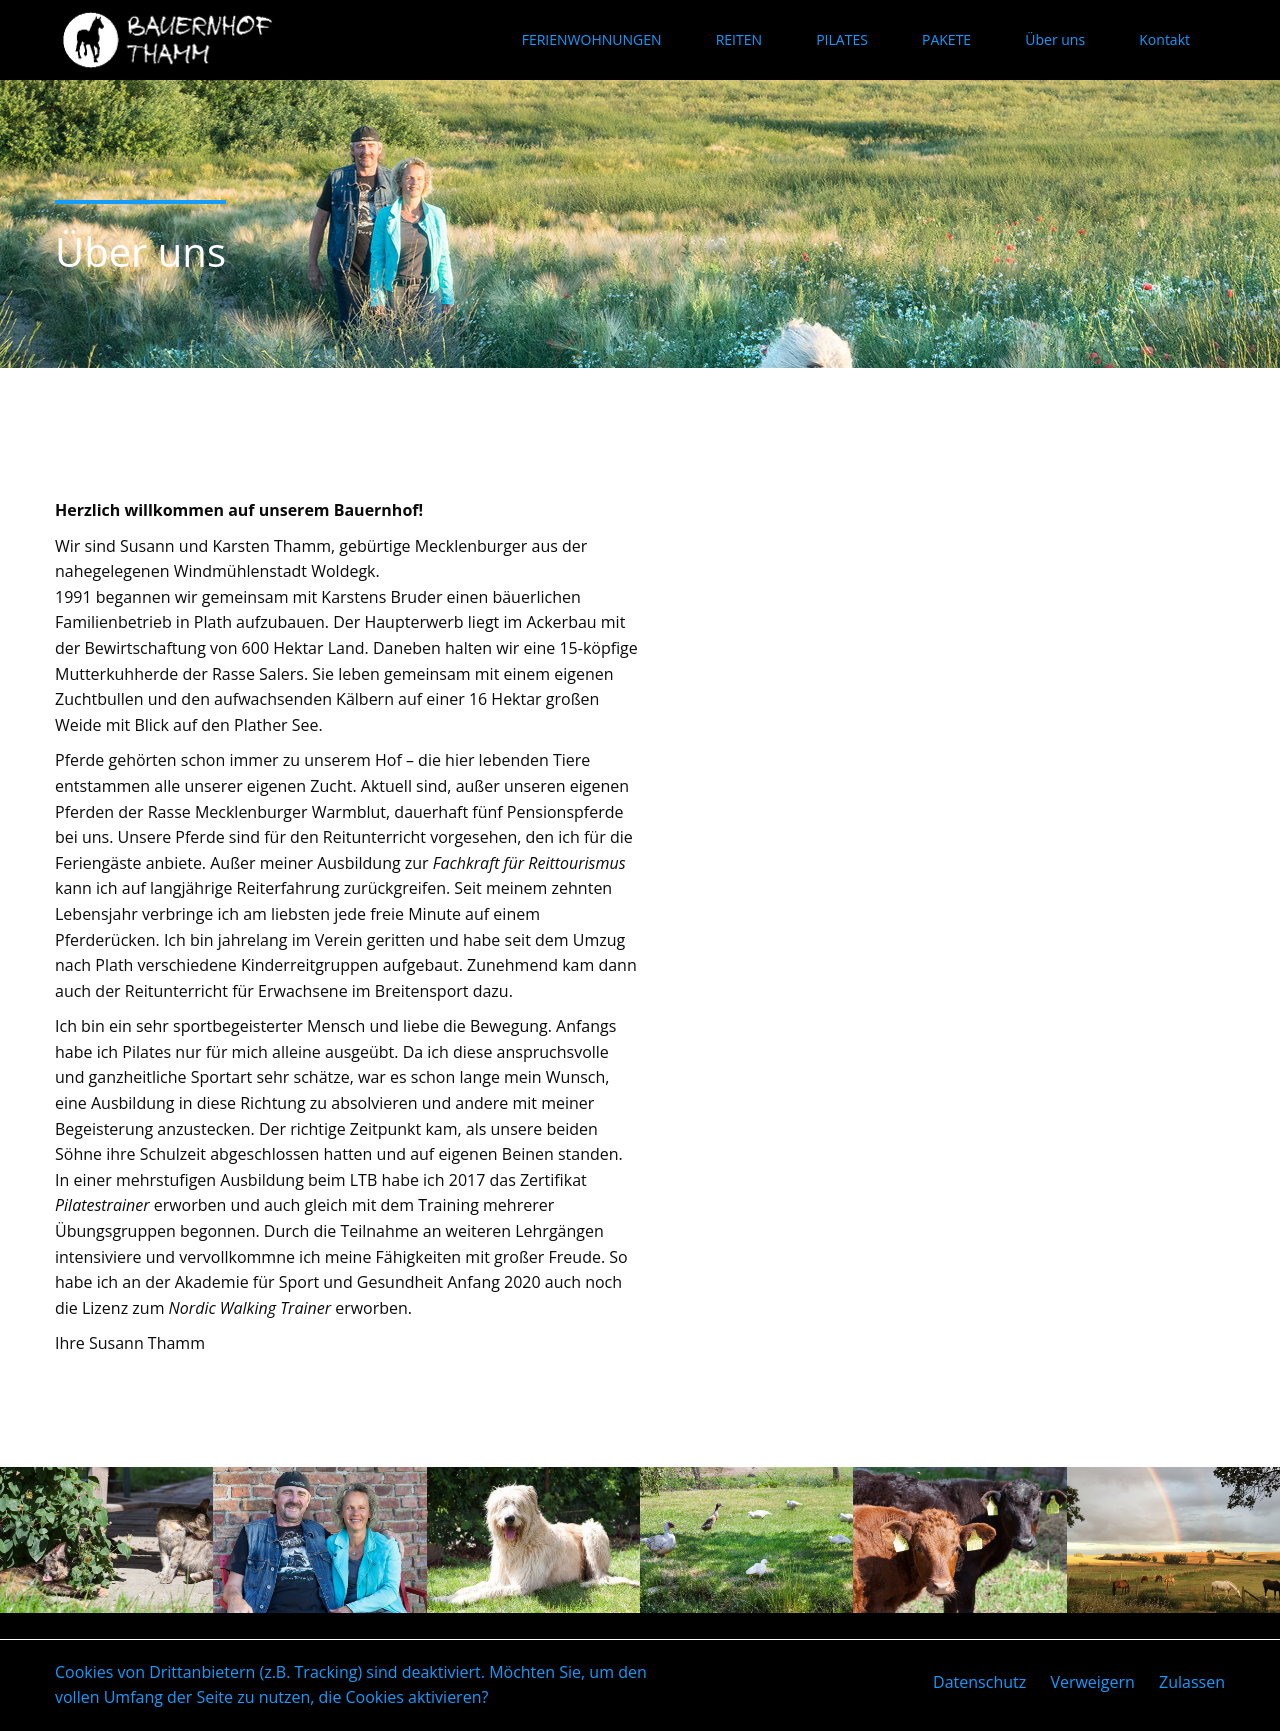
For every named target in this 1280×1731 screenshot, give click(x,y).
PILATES (842, 39)
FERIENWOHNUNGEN (592, 39)
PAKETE (946, 39)
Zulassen (1192, 1682)
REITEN (739, 39)
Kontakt (1164, 39)
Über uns (1055, 39)
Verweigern (1092, 1682)
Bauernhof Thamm (172, 40)
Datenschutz (979, 1682)
